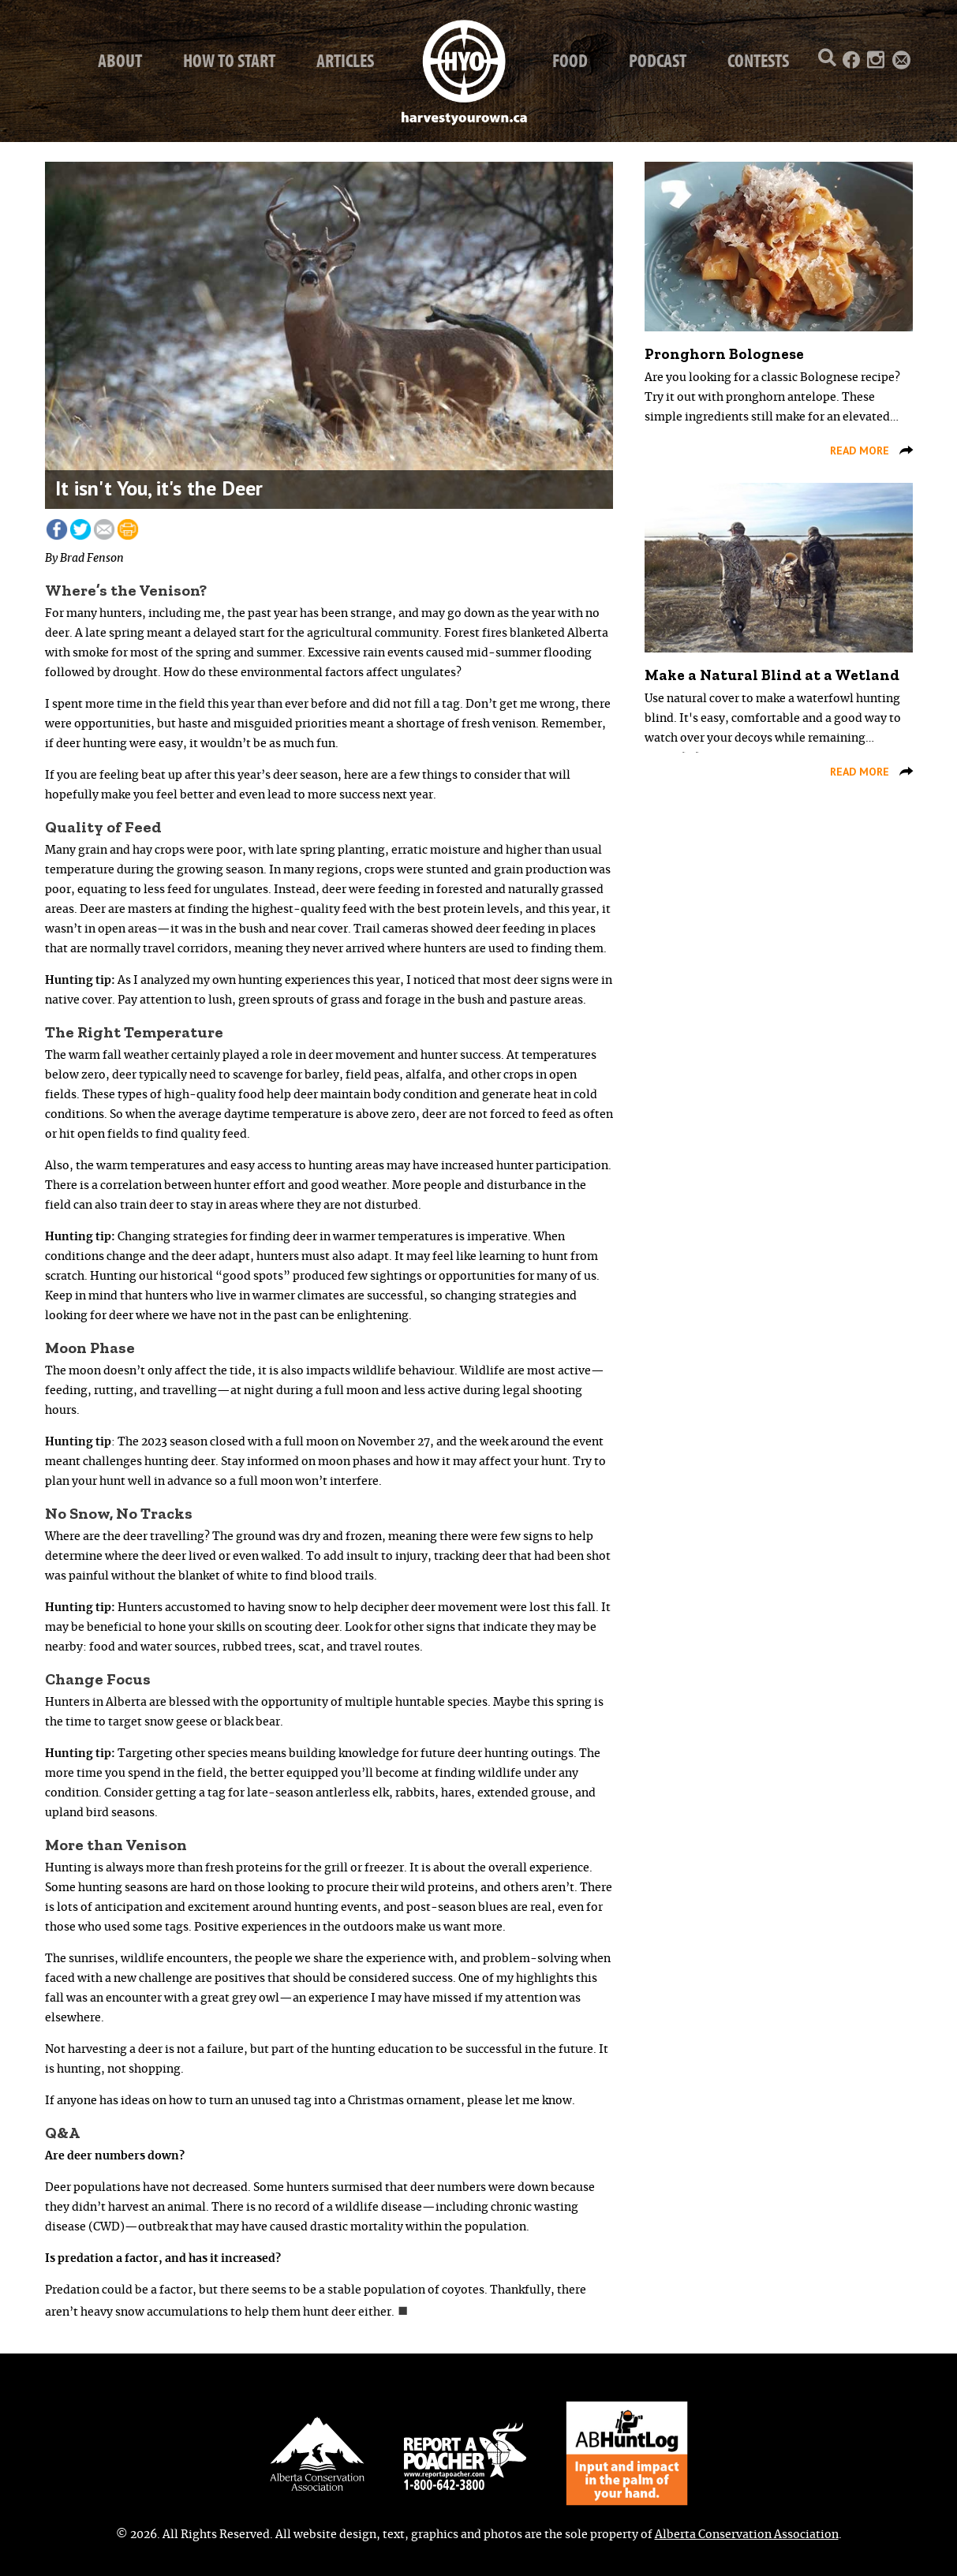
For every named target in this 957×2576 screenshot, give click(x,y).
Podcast (657, 60)
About (120, 60)
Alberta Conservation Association (747, 2534)
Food (570, 60)
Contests (758, 60)
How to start (229, 60)
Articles (345, 60)
